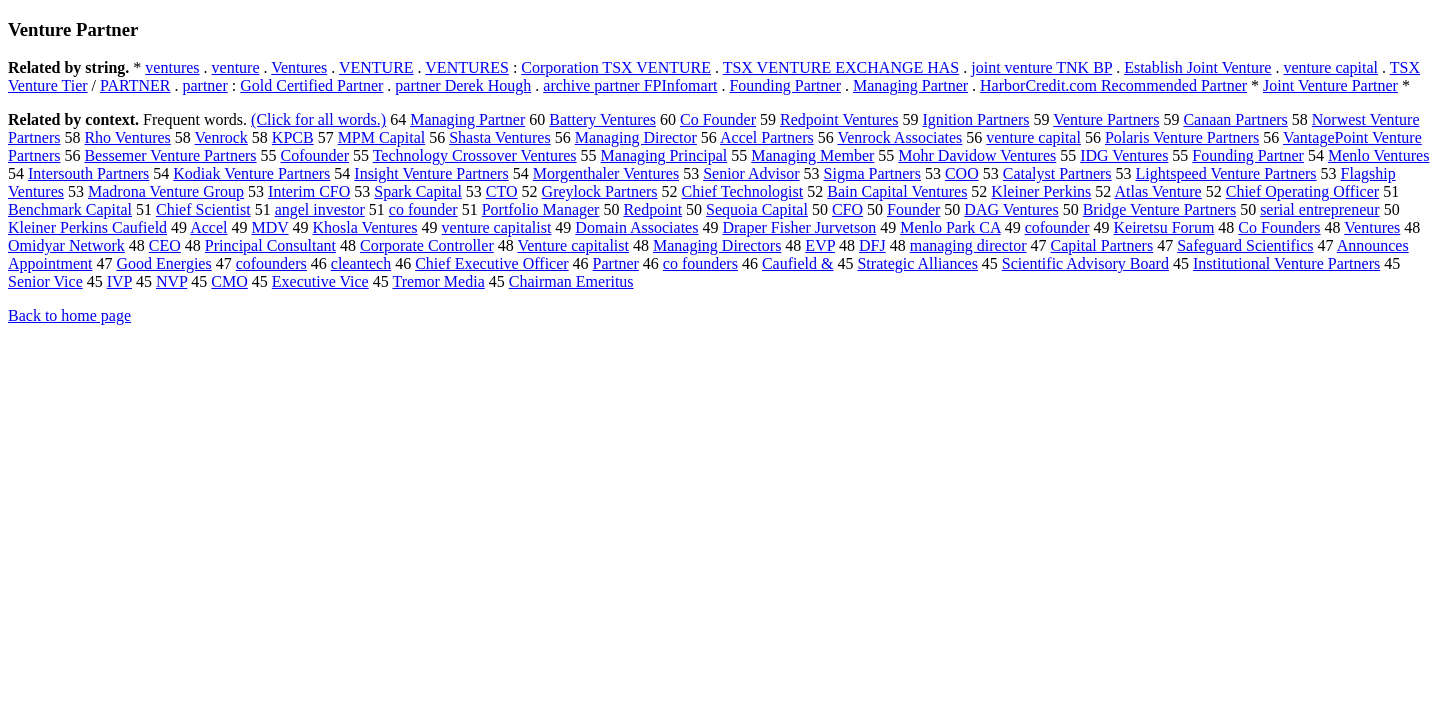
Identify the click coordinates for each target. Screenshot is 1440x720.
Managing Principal (664, 155)
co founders (700, 263)
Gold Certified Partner (311, 85)
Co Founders (1279, 227)
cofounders (271, 263)
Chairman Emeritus (571, 281)
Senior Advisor (751, 173)
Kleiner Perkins (1041, 191)
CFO (847, 209)
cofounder (1057, 227)
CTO (502, 191)
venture (236, 67)
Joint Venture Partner (1330, 85)
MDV (270, 227)
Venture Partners (1106, 119)
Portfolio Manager (541, 209)
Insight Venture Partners (431, 173)
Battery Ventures (602, 119)
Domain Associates (636, 227)
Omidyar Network (66, 245)
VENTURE (376, 67)
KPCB (293, 137)
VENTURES (467, 67)
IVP (119, 281)
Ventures (299, 67)
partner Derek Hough (463, 85)
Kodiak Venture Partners (251, 173)
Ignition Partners (975, 119)
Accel (208, 227)
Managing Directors (717, 245)
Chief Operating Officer (1302, 191)
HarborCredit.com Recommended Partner (1113, 85)
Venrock (221, 137)
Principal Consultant (270, 245)
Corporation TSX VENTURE (616, 67)
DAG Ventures (1011, 209)
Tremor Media (438, 281)
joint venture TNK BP (1041, 67)
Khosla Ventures (365, 227)
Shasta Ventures (499, 137)
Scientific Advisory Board (1085, 263)
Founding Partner (785, 85)
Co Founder (718, 119)
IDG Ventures (1124, 155)
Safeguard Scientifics (1245, 245)
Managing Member (812, 155)
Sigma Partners (872, 173)
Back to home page (69, 315)
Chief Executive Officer (491, 263)
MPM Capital (382, 137)
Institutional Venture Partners (1286, 263)
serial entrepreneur (1319, 209)
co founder (423, 209)
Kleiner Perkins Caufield (87, 227)
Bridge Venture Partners (1159, 209)
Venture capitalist (573, 245)
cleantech (361, 263)
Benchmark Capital (70, 209)
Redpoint (652, 209)
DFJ (872, 245)
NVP (171, 281)
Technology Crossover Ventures (475, 155)
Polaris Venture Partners (1182, 137)
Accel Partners (767, 137)
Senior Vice (45, 281)
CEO (165, 245)
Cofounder (315, 155)
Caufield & (798, 263)
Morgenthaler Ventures (606, 173)
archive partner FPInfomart (630, 85)
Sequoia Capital (757, 209)
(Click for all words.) (318, 119)
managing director (968, 245)
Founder (913, 209)
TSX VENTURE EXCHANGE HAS (841, 67)
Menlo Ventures (1378, 155)
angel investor (320, 209)
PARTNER (135, 85)
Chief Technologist (743, 191)
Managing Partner (910, 85)
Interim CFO (309, 191)
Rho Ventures (127, 137)
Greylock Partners (600, 191)
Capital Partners (1102, 245)
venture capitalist (497, 227)
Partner (616, 263)
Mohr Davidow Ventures (977, 155)
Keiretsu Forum (1163, 227)
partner (204, 85)
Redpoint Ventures (839, 119)
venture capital (1330, 67)
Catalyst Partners (1057, 173)
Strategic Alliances (917, 263)
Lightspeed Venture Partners (1226, 173)
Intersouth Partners (88, 173)
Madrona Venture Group (166, 191)
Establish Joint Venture (1197, 67)
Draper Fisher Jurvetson (799, 227)
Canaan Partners (1235, 119)
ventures (172, 67)
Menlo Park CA (950, 227)
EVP (820, 245)
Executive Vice (320, 281)
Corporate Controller (427, 245)
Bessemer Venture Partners (170, 155)
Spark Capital (418, 191)
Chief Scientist (203, 209)
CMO (229, 281)
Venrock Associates (899, 137)
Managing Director (636, 137)
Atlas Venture (1157, 191)
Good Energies (163, 263)
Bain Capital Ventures (897, 191)
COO (962, 173)
